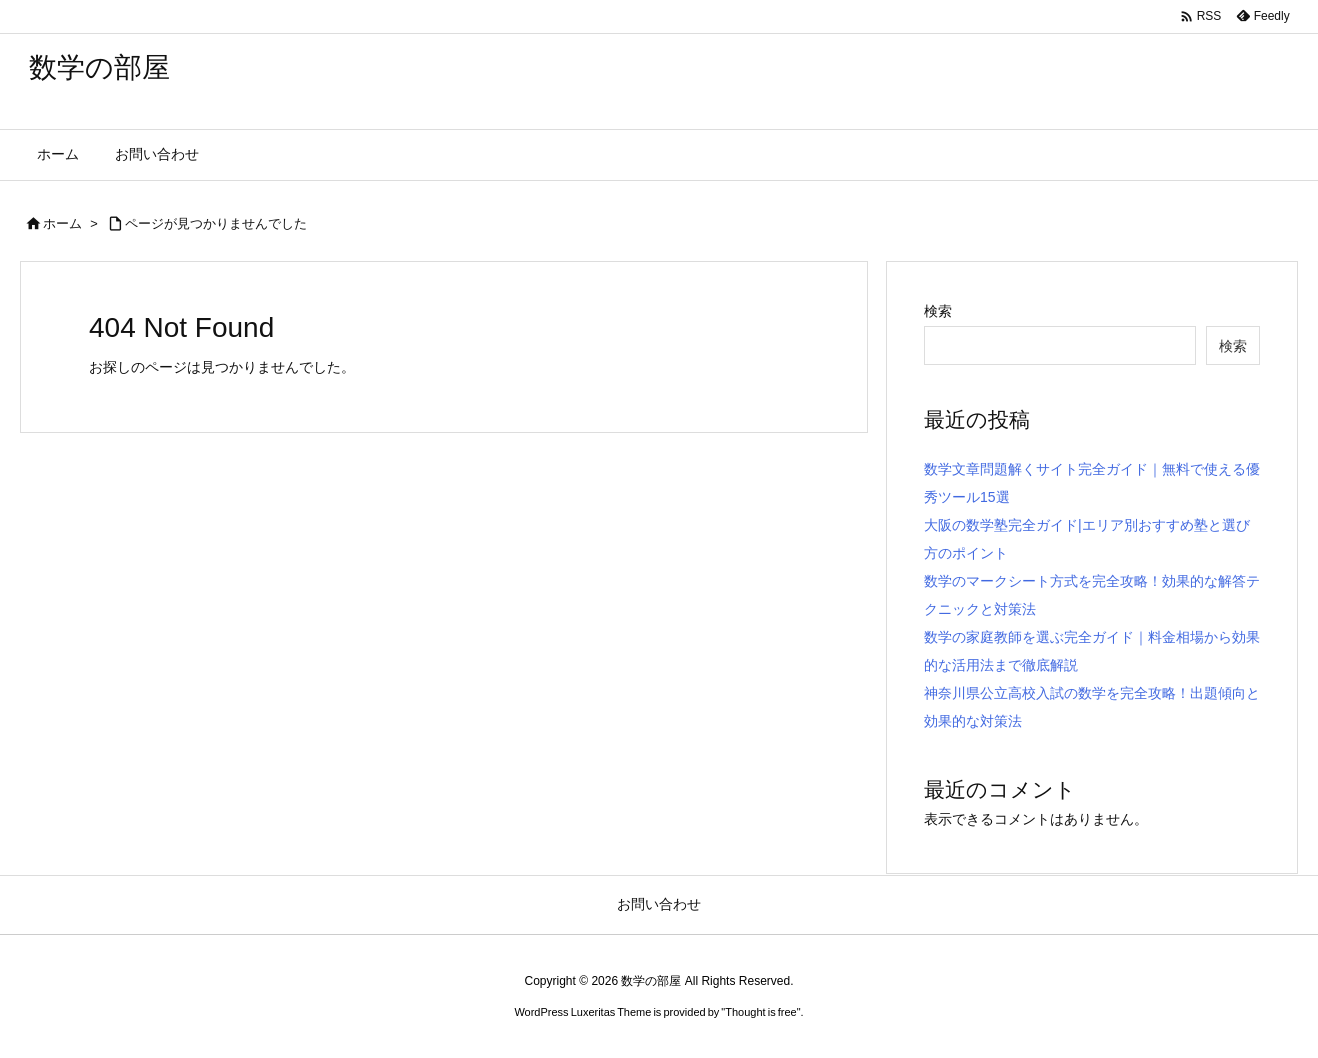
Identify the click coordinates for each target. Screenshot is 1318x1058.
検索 (938, 311)
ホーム (62, 223)
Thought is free (760, 1012)
